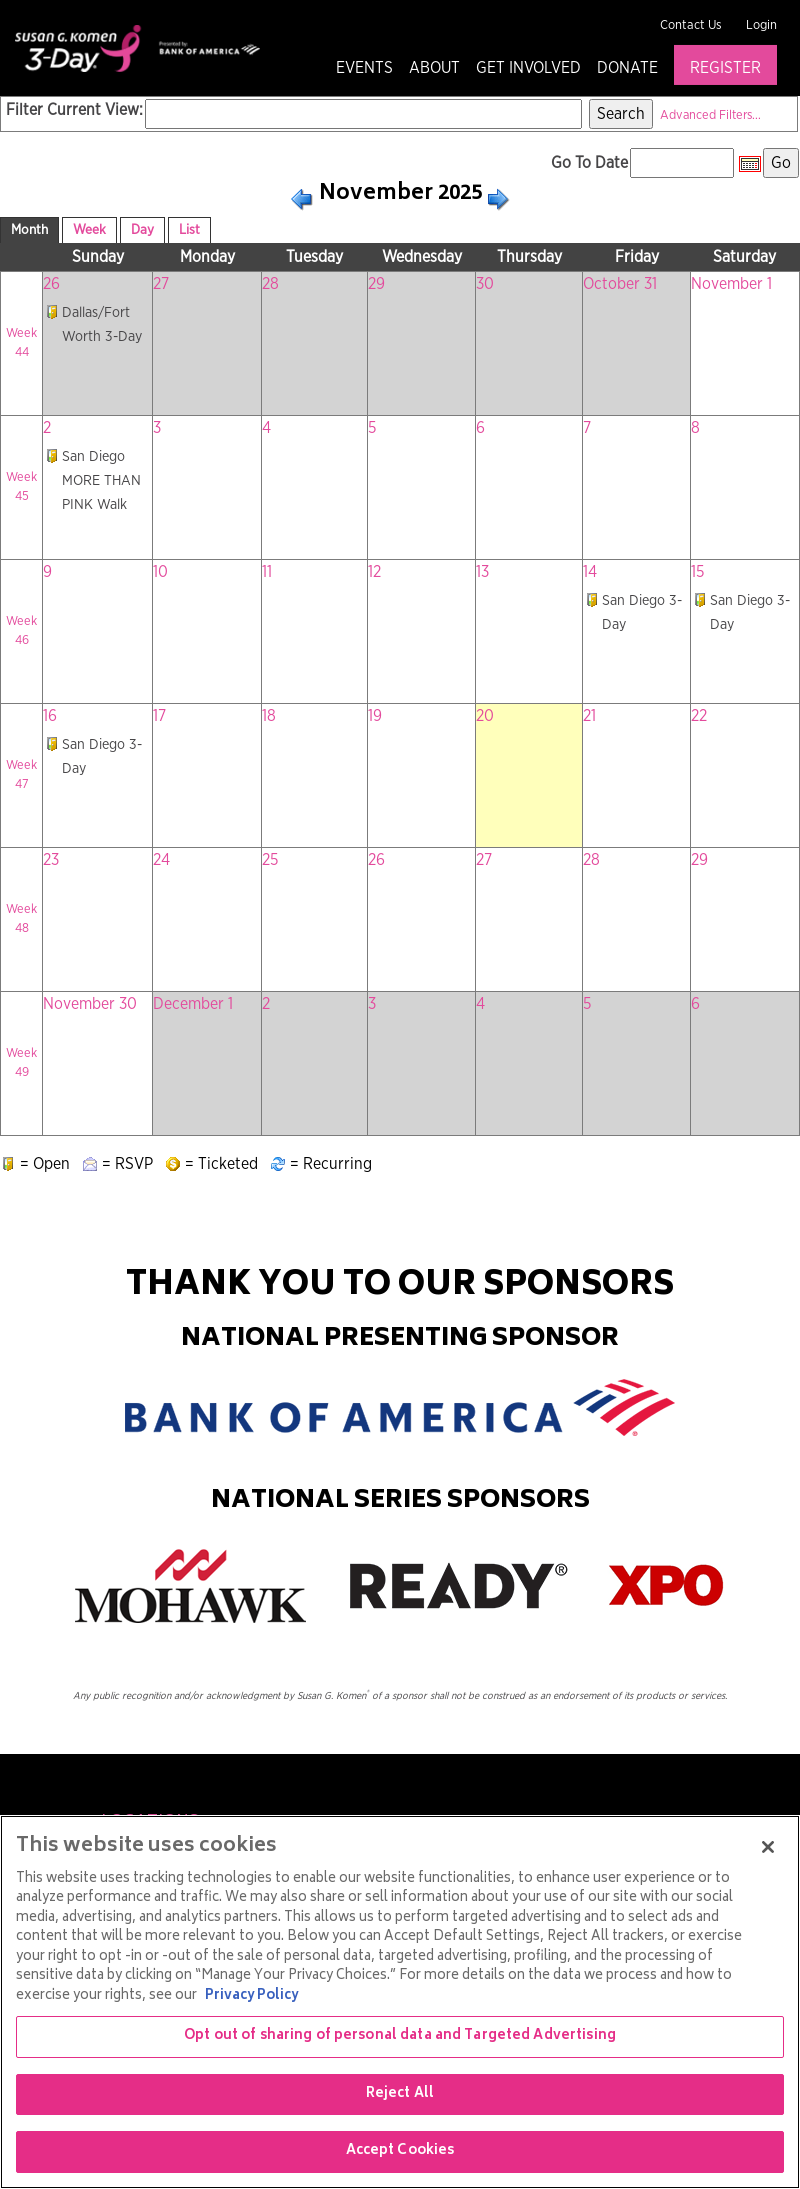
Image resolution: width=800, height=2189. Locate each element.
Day (142, 230)
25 (270, 860)
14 (590, 572)
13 (482, 572)
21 (589, 716)
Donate (627, 68)
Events (364, 68)
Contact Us (691, 25)
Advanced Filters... (710, 115)
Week (89, 230)
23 (51, 860)
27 (161, 284)
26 (51, 284)
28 (270, 284)
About (434, 68)
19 (375, 716)
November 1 (731, 284)
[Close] (768, 1847)
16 (50, 716)
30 (485, 284)
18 (269, 716)
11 (267, 572)
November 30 (90, 1004)
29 (376, 284)
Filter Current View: (74, 110)
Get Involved (528, 68)
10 (160, 572)
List (189, 230)
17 (159, 716)
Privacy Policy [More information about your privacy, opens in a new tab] (251, 1996)
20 (485, 716)
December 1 (193, 1004)
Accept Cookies (400, 2151)
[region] (400, 2002)
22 (699, 716)
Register (725, 68)
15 (697, 572)
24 (161, 860)
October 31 (620, 284)
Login (761, 25)
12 (374, 572)
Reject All (400, 2094)
